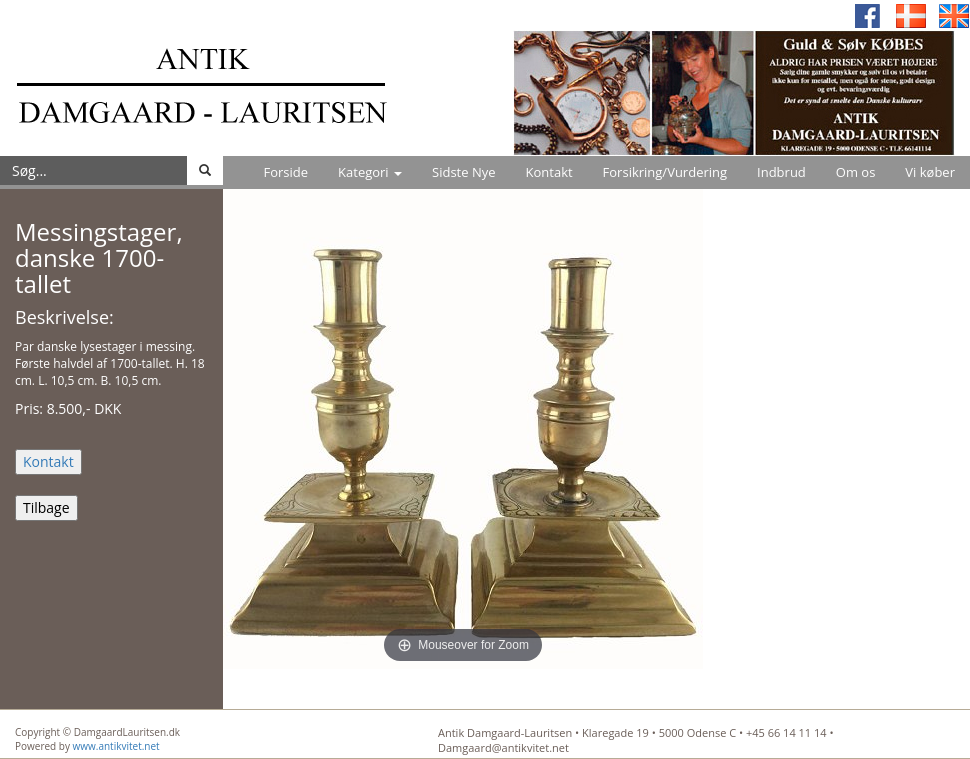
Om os (856, 172)
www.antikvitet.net (116, 746)
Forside (285, 172)
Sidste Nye (463, 172)
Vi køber (930, 172)
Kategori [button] (370, 172)
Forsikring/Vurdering (665, 172)
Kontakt (549, 172)
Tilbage (46, 507)
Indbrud (781, 172)
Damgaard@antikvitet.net (503, 747)
